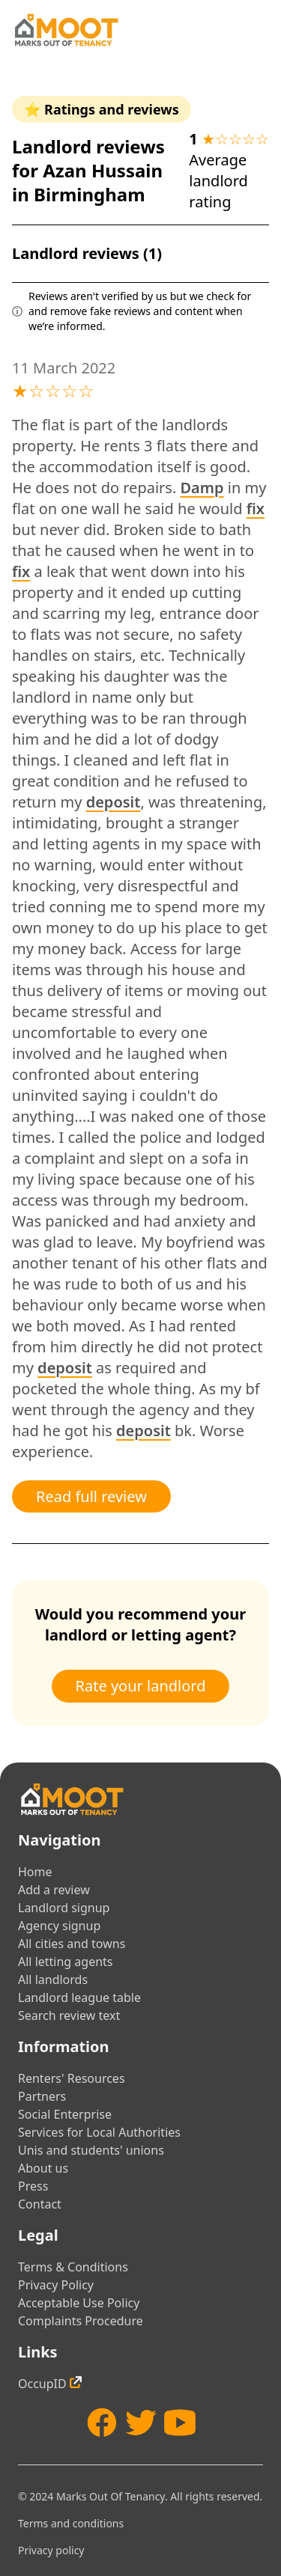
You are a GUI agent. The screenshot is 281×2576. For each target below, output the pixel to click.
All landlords (53, 1979)
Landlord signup (63, 1907)
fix (256, 508)
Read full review (91, 1496)
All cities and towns (71, 1943)
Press (33, 2186)
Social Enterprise (65, 2114)
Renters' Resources (71, 2078)
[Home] (66, 30)
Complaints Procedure (80, 2321)
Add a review (54, 1889)
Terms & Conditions (73, 2267)
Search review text (69, 2015)
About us (43, 2168)
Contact (39, 2204)
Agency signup (59, 1925)
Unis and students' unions (91, 2150)
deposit (113, 802)
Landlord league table (79, 1997)
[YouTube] (180, 2423)
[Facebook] (102, 2423)
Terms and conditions (71, 2523)
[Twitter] (141, 2423)
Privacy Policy (56, 2285)
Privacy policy (51, 2550)
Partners (42, 2096)
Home (35, 1872)
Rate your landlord (141, 1686)
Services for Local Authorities (99, 2132)
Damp (201, 487)
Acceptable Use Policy (78, 2303)
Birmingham (89, 194)
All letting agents (65, 1961)
